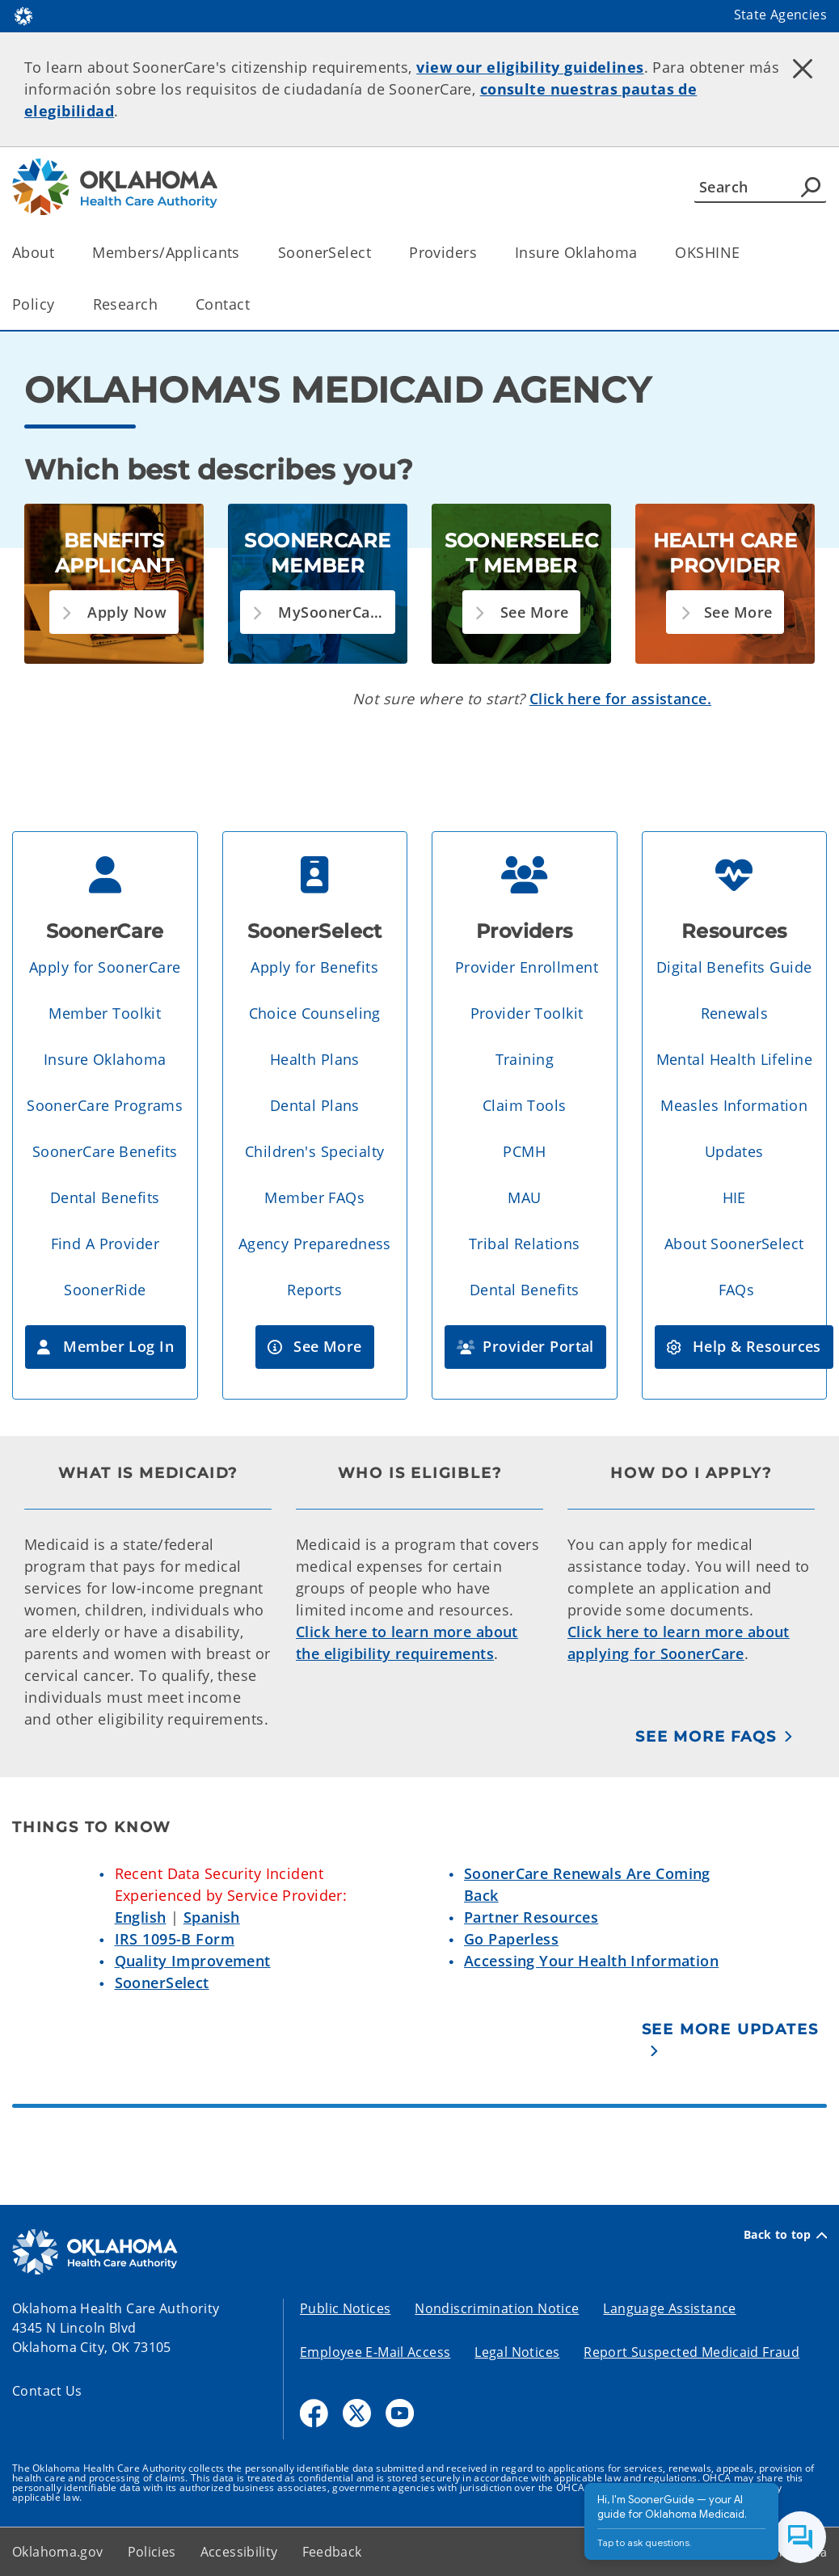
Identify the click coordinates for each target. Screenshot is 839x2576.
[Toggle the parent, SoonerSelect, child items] (376, 252)
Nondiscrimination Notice (497, 2308)
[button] (114, 612)
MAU (524, 1197)
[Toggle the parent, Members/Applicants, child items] (245, 252)
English (141, 1917)
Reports (314, 1289)
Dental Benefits (104, 1197)
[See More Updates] (735, 2040)
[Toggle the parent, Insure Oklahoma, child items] (642, 252)
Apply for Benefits (314, 967)
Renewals (734, 1013)
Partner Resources (531, 1917)
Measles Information (733, 1105)
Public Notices (345, 2308)
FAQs (737, 1289)
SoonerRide (104, 1289)
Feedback (332, 2552)
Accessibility (239, 2552)
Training (524, 1059)
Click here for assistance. (620, 698)
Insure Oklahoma (105, 1059)
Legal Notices (516, 2352)
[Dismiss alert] (803, 69)
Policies (152, 2552)
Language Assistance (669, 2308)
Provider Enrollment (526, 967)
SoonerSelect (162, 1982)
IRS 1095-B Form (174, 1939)
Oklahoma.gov (57, 2552)
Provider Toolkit (527, 1013)
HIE (734, 1197)
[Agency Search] (811, 187)
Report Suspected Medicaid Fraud (691, 2352)
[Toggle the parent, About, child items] (59, 252)
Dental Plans (315, 1105)
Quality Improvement (193, 1960)
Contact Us (47, 2391)
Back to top (785, 2234)
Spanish (211, 1917)
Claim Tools (525, 1105)
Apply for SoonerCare (105, 967)
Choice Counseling (315, 1013)
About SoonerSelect (734, 1243)
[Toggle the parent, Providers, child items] (482, 252)
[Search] (760, 187)
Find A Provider (105, 1243)
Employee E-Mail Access (375, 2352)
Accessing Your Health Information (591, 1960)
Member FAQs (314, 1197)
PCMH (524, 1151)
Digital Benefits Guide (734, 967)
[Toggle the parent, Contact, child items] (255, 304)
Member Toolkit (104, 1013)
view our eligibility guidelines (529, 67)
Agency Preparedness (314, 1243)
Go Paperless (511, 1939)
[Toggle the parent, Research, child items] (163, 304)
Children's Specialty (315, 1151)
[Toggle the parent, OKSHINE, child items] (745, 252)
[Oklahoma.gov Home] (23, 15)
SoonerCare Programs (105, 1105)
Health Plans (315, 1059)
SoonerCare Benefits (105, 1151)
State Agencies (780, 14)
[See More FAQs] (714, 1736)
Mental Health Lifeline (734, 1059)
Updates (734, 1151)
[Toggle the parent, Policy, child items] (60, 304)
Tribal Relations (524, 1243)
